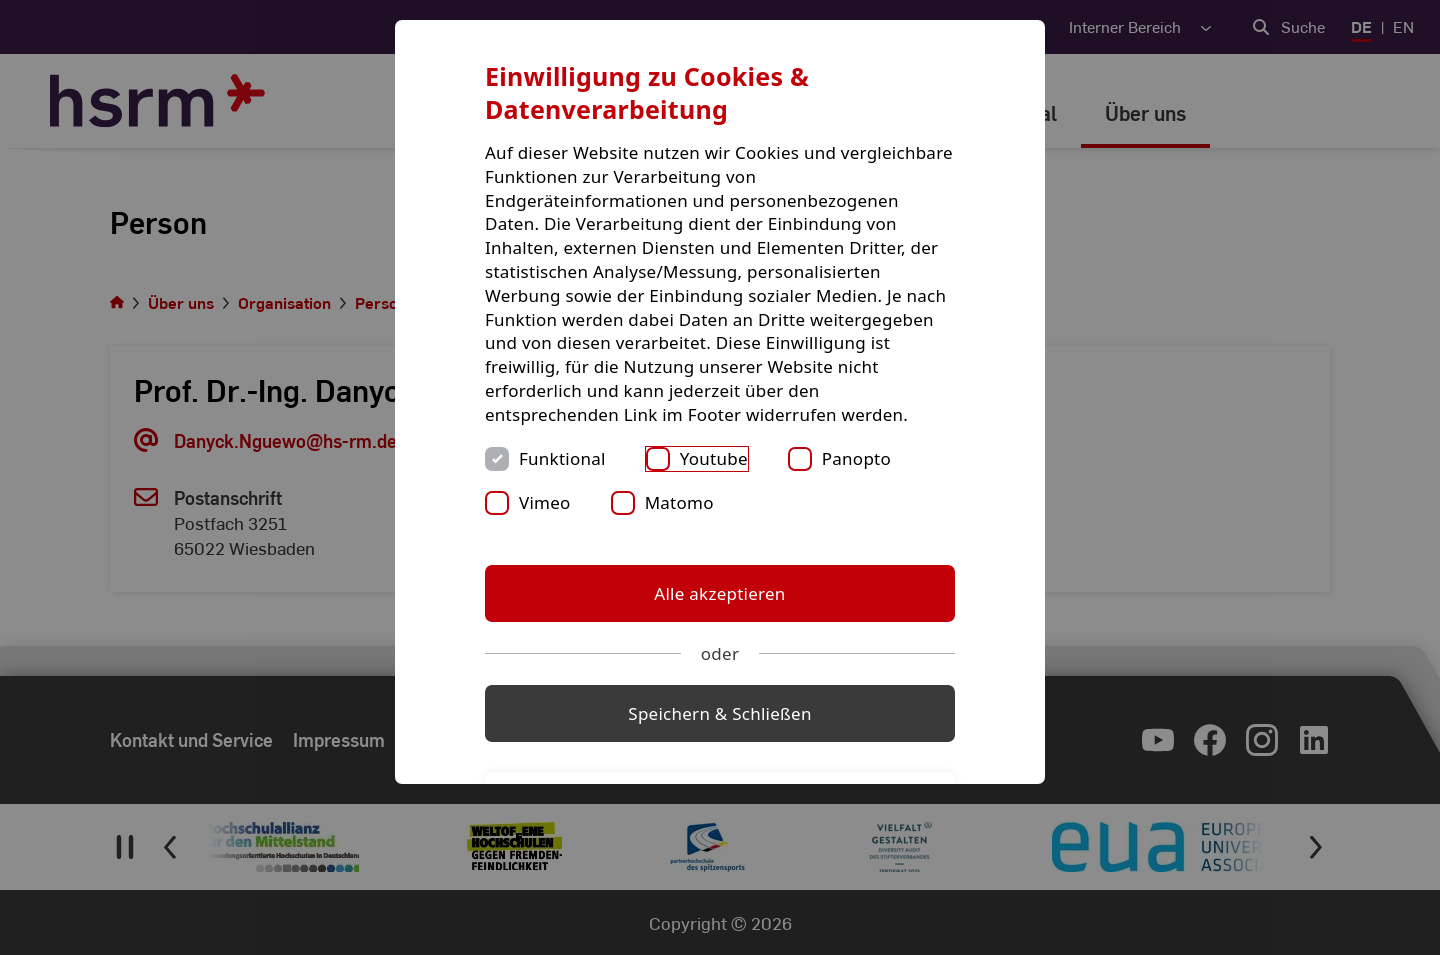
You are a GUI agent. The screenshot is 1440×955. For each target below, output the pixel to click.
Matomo (679, 502)
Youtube (714, 458)
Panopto (856, 458)
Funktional (562, 458)
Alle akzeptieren (719, 593)
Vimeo (545, 502)
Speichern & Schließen (719, 713)
